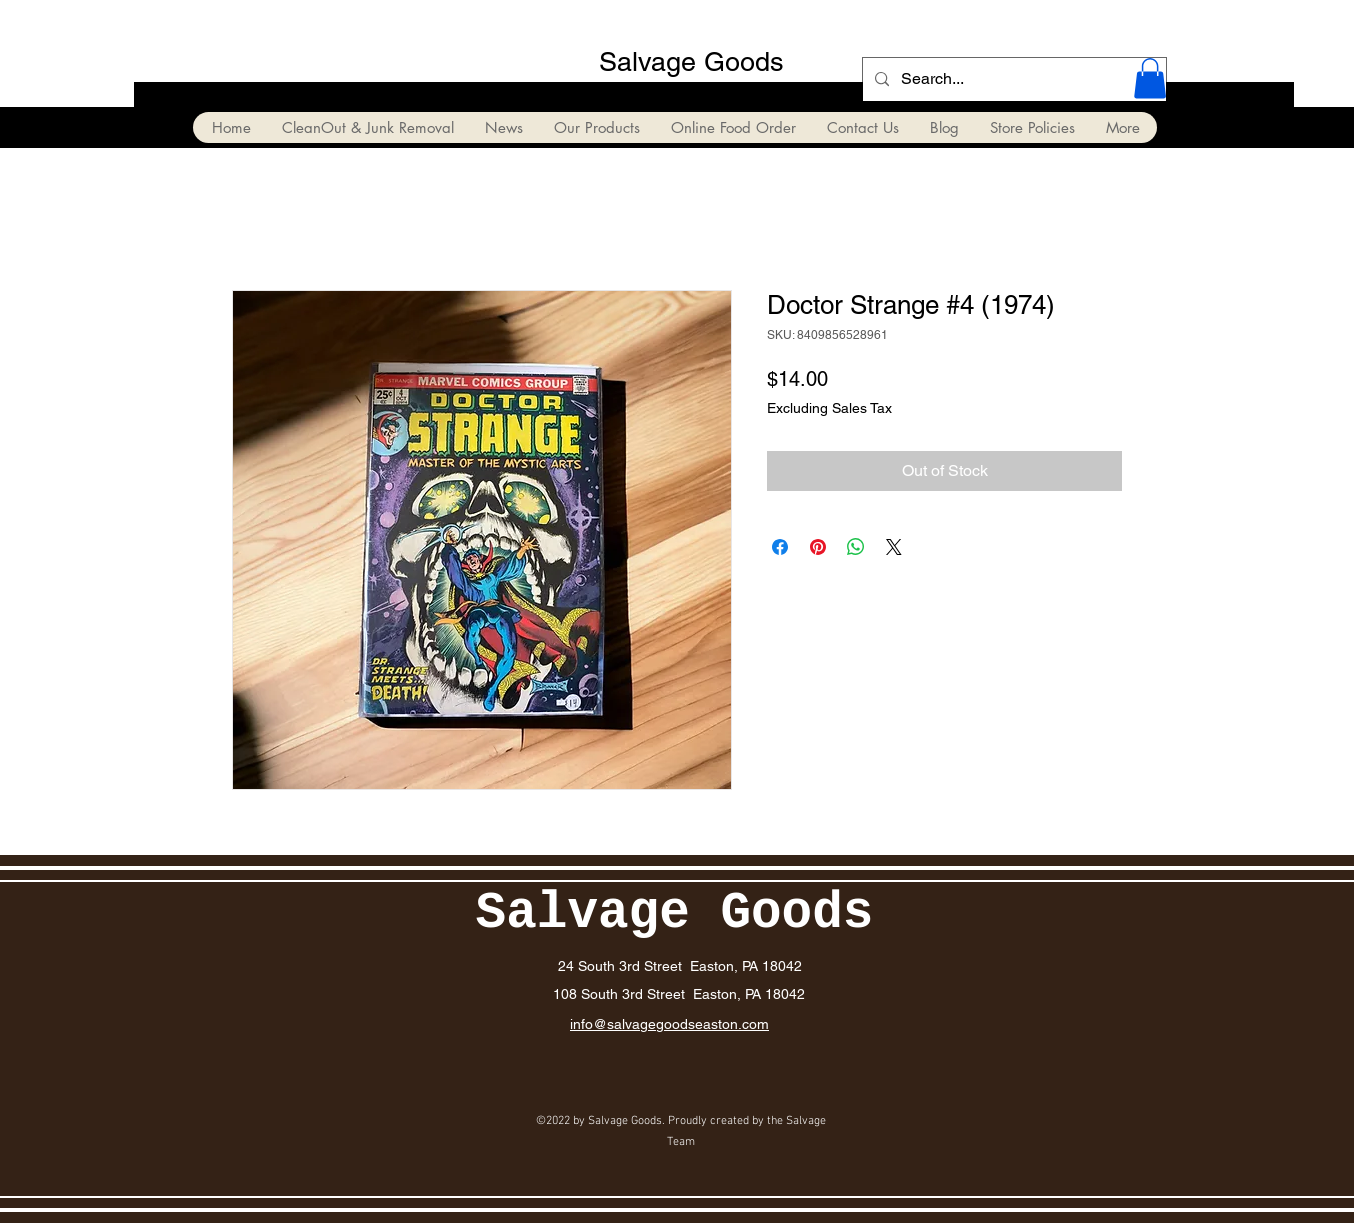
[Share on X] (894, 547)
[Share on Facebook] (780, 547)
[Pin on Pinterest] (818, 547)
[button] (1150, 78)
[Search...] (1012, 79)
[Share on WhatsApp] (856, 547)
